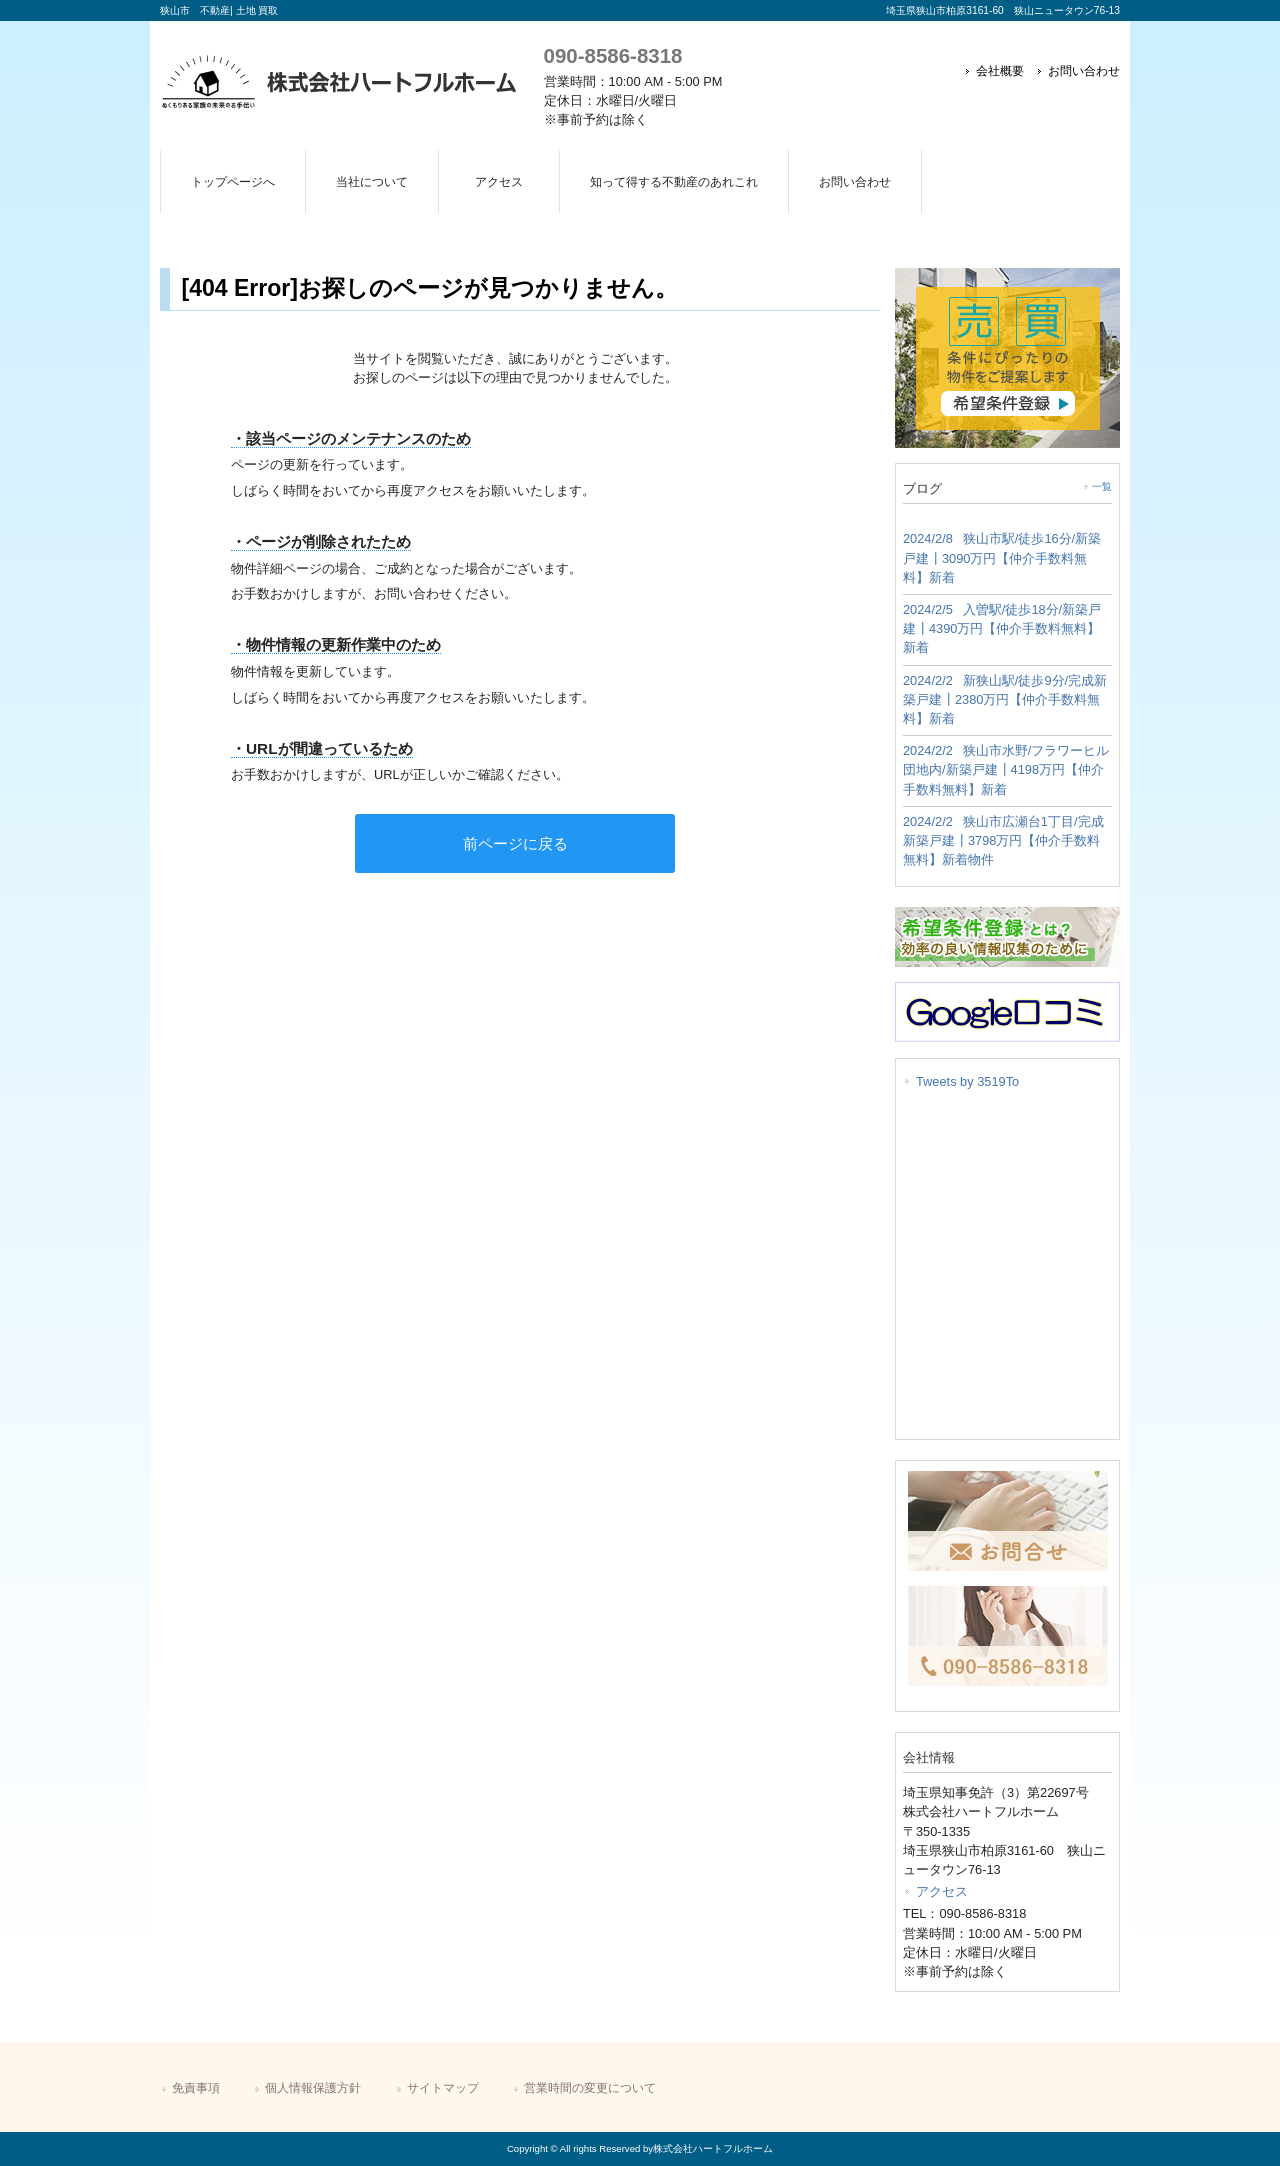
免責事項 (196, 2088)
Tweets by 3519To (967, 1081)
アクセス (942, 1891)
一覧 (1102, 486)
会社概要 (1000, 71)
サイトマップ (443, 2088)
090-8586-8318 (613, 55)
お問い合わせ (1084, 71)
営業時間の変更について (590, 2088)
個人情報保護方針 (313, 2088)
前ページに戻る (515, 843)
